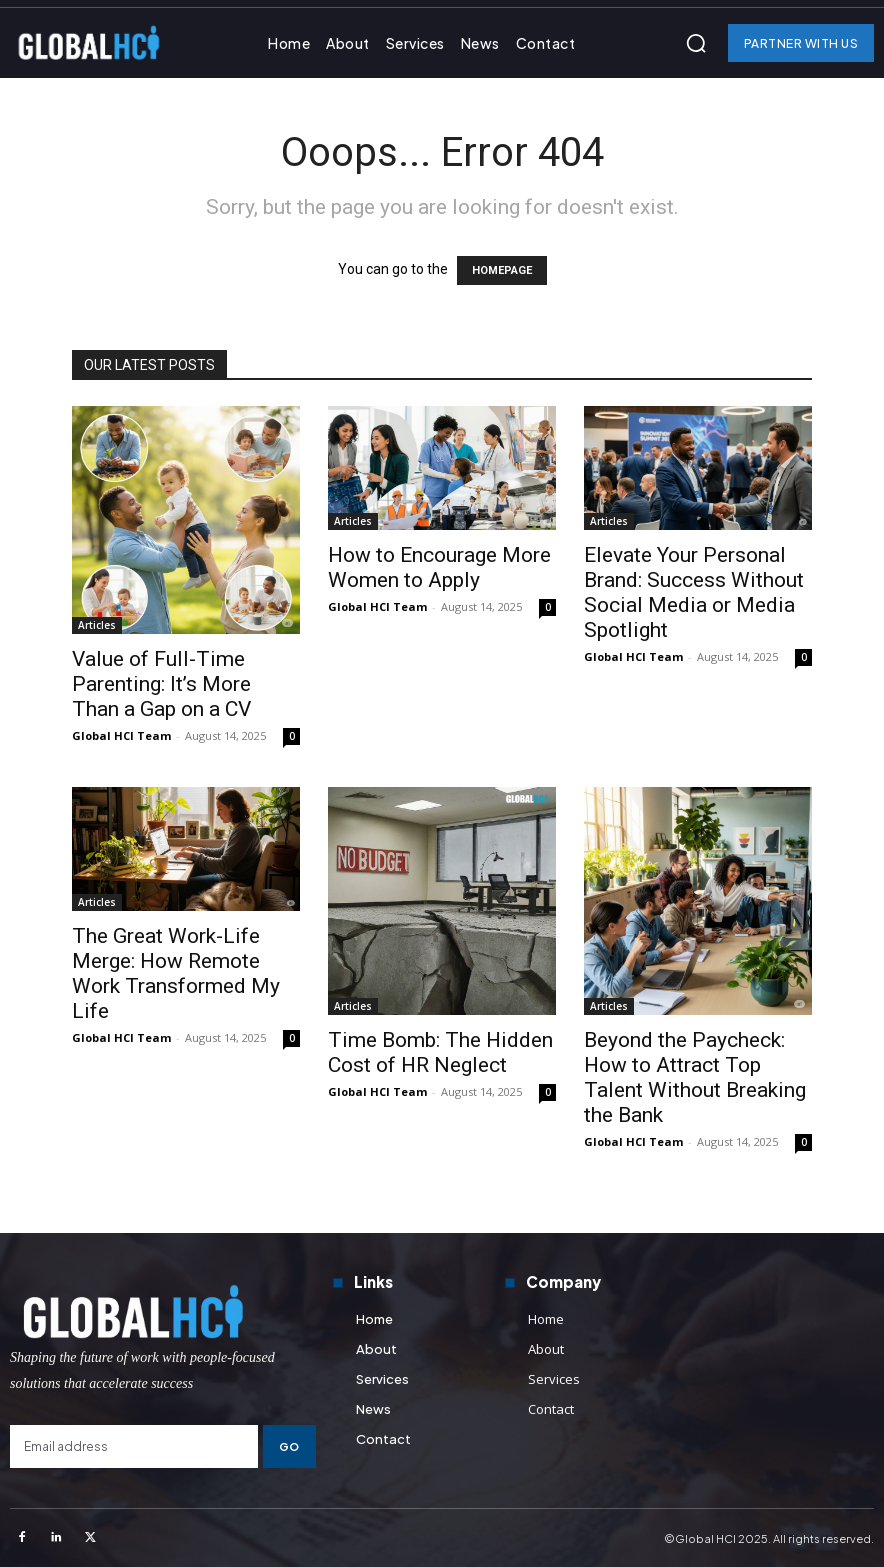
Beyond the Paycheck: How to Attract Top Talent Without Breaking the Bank (695, 1077)
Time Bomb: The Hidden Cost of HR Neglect (440, 1052)
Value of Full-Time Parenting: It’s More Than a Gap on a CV (161, 684)
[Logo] (163, 1311)
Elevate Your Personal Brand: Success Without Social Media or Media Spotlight (694, 592)
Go (289, 1446)
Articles (97, 625)
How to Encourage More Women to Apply (439, 567)
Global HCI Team (121, 735)
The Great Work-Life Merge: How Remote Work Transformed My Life (176, 973)
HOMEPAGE (502, 270)
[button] (696, 43)
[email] (134, 1446)
